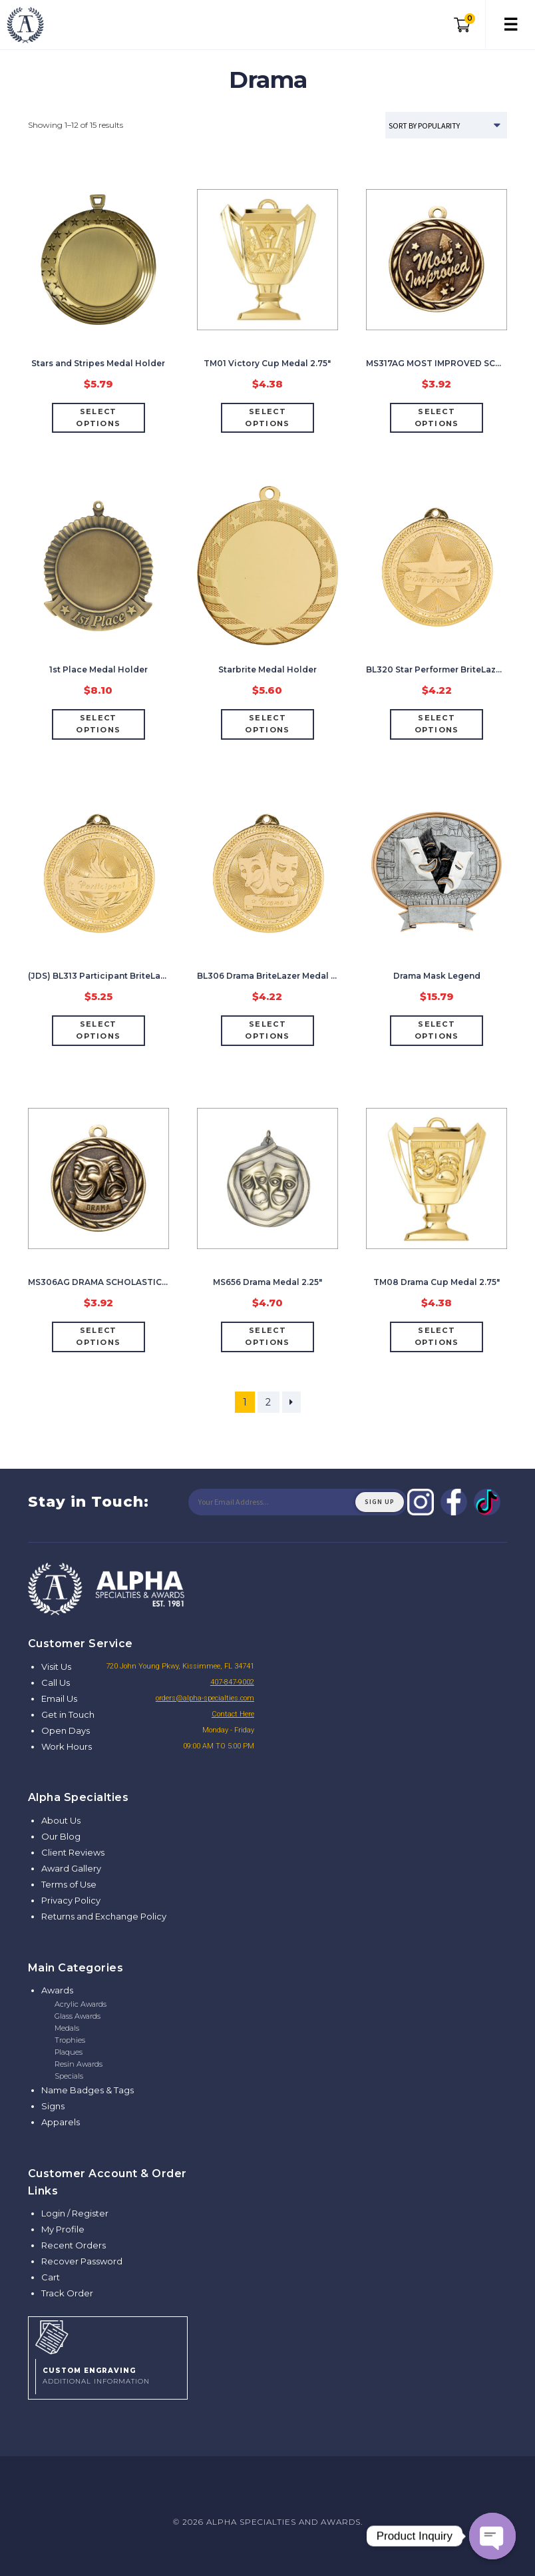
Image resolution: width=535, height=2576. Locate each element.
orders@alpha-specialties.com (205, 1698)
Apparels (60, 2122)
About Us (61, 1820)
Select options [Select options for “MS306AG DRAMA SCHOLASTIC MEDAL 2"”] (98, 1336)
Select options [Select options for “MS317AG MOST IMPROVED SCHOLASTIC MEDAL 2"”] (437, 417)
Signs (53, 2106)
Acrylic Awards (80, 2004)
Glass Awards (77, 2016)
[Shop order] (446, 125)
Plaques (69, 2052)
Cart (50, 2277)
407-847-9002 (232, 1682)
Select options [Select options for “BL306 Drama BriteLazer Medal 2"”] (267, 1030)
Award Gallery (71, 1868)
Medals (67, 2028)
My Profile (63, 2229)
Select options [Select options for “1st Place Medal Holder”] (98, 723)
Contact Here (233, 1714)
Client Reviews (72, 1852)
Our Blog (61, 1836)
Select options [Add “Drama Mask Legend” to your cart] (437, 1030)
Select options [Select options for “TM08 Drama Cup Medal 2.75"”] (437, 1336)
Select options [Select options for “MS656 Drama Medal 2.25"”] (267, 1336)
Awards (57, 1990)
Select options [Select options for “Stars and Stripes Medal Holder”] (98, 417)
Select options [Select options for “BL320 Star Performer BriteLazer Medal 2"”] (437, 723)
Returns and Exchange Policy (103, 1916)
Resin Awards (78, 2064)
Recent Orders (73, 2245)
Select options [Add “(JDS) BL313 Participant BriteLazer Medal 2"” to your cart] (98, 1030)
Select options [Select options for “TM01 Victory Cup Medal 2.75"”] (267, 417)
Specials (69, 2076)
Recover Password (81, 2261)
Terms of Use (68, 1884)
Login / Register (74, 2213)
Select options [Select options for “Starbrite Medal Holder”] (267, 723)
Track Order (67, 2293)
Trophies (70, 2040)
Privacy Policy (70, 1900)
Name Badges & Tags (87, 2090)
